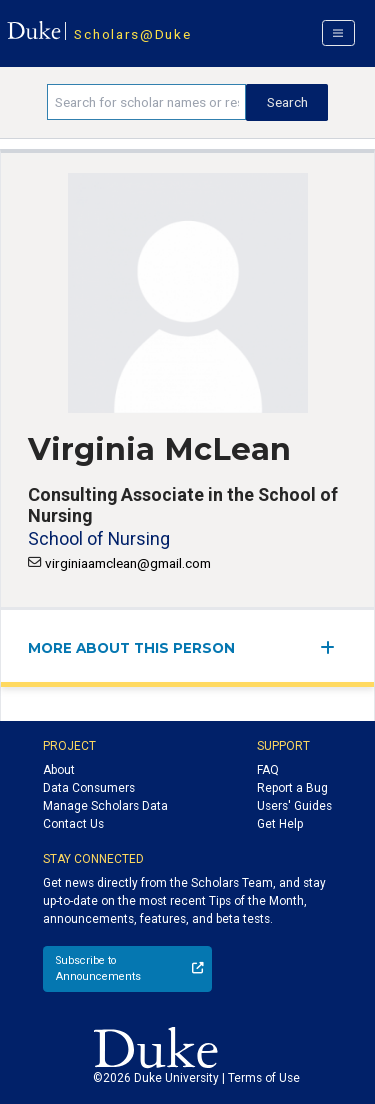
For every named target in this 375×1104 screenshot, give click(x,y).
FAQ (268, 770)
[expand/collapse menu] (333, 647)
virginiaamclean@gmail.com (128, 563)
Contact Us (73, 824)
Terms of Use (264, 1078)
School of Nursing (99, 538)
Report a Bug (292, 788)
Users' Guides (294, 806)
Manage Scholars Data (105, 806)
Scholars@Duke (132, 34)
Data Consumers (89, 788)
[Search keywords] (146, 102)
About (59, 770)
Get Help (280, 824)
